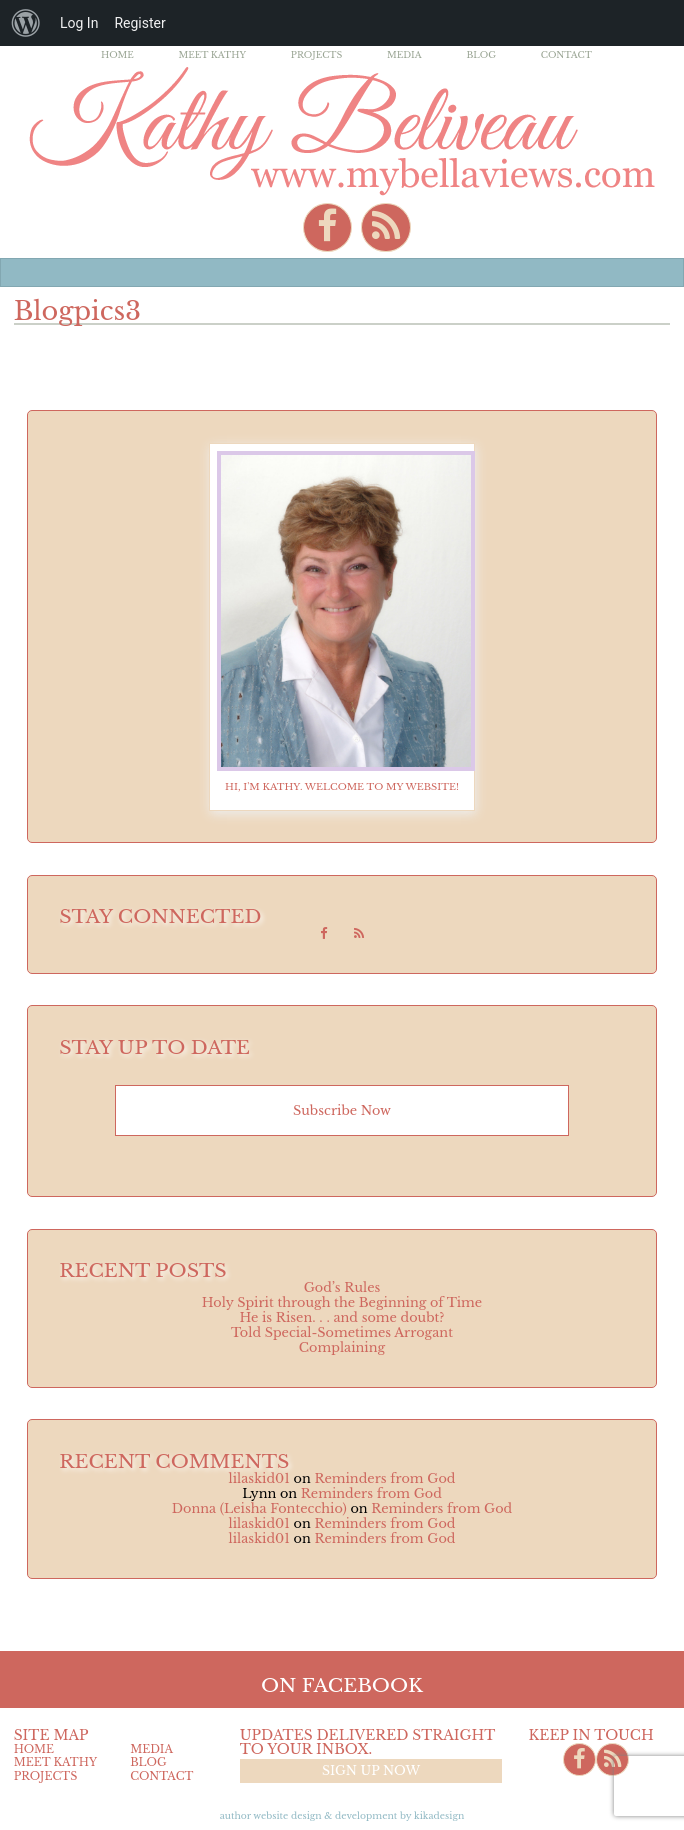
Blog (481, 54)
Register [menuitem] (139, 23)
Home (117, 54)
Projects (317, 54)
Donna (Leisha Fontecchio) (259, 1508)
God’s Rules (342, 1287)
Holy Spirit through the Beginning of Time (342, 1302)
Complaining (342, 1347)
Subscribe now (342, 1110)
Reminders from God (384, 1478)
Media (404, 54)
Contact (566, 54)
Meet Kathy (213, 54)
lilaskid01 (259, 1478)
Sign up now (371, 1770)
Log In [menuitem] (79, 23)
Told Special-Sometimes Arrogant (342, 1332)
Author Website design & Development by (342, 1815)
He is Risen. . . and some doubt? (341, 1317)
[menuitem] (26, 23)
